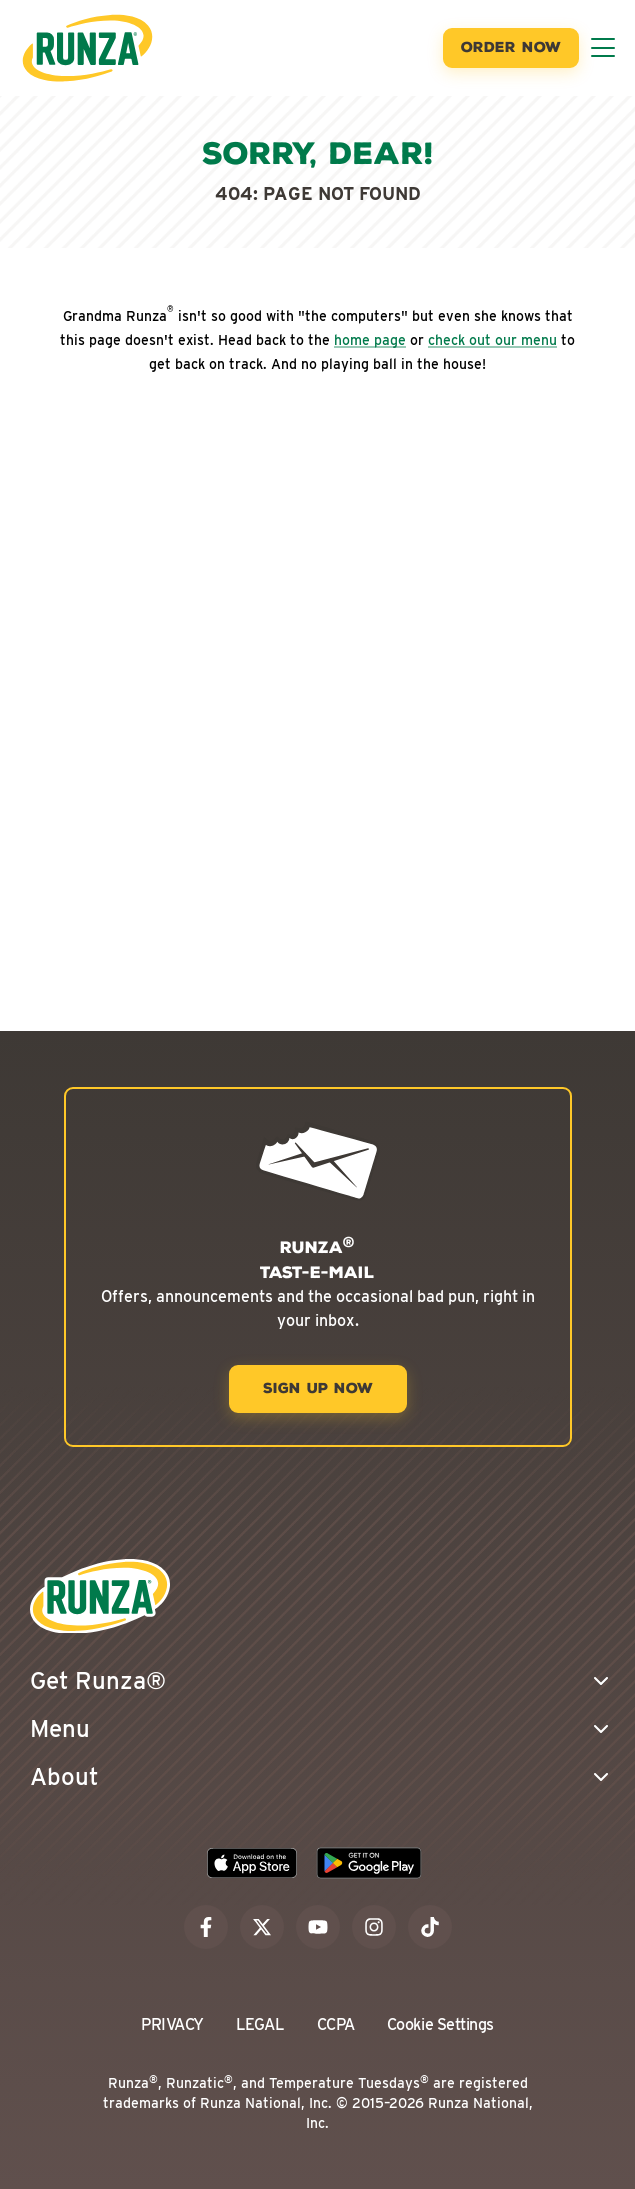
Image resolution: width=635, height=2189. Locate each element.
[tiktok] (430, 1927)
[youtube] (318, 1927)
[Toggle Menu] (603, 48)
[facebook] (206, 1927)
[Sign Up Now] (318, 1389)
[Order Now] (511, 48)
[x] (262, 1927)
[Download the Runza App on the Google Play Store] (369, 1863)
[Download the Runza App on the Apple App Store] (252, 1863)
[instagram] (374, 1927)
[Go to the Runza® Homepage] (87, 48)
